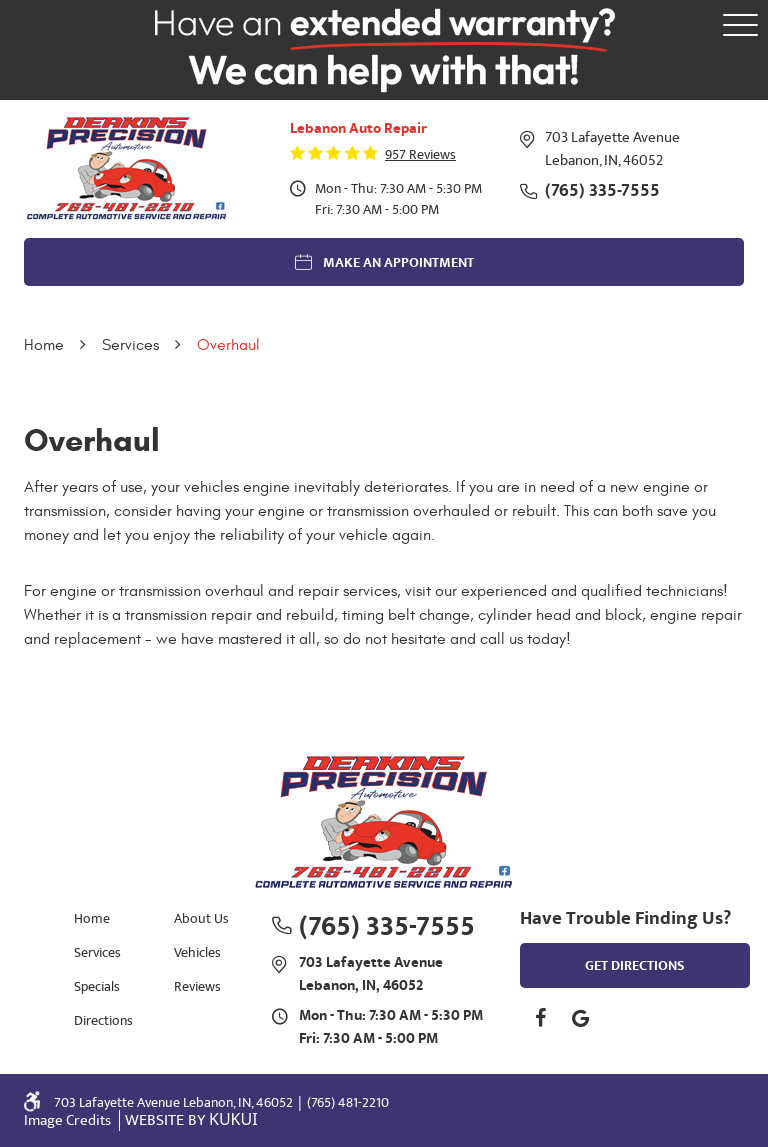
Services (130, 345)
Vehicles (197, 952)
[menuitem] (99, 917)
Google (580, 1018)
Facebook (540, 1018)
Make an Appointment (398, 263)
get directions (635, 966)
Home (44, 345)
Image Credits (69, 1120)
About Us (201, 918)
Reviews (197, 986)
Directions (103, 1020)
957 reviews (420, 155)
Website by (191, 1120)
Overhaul (228, 345)
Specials (97, 986)
